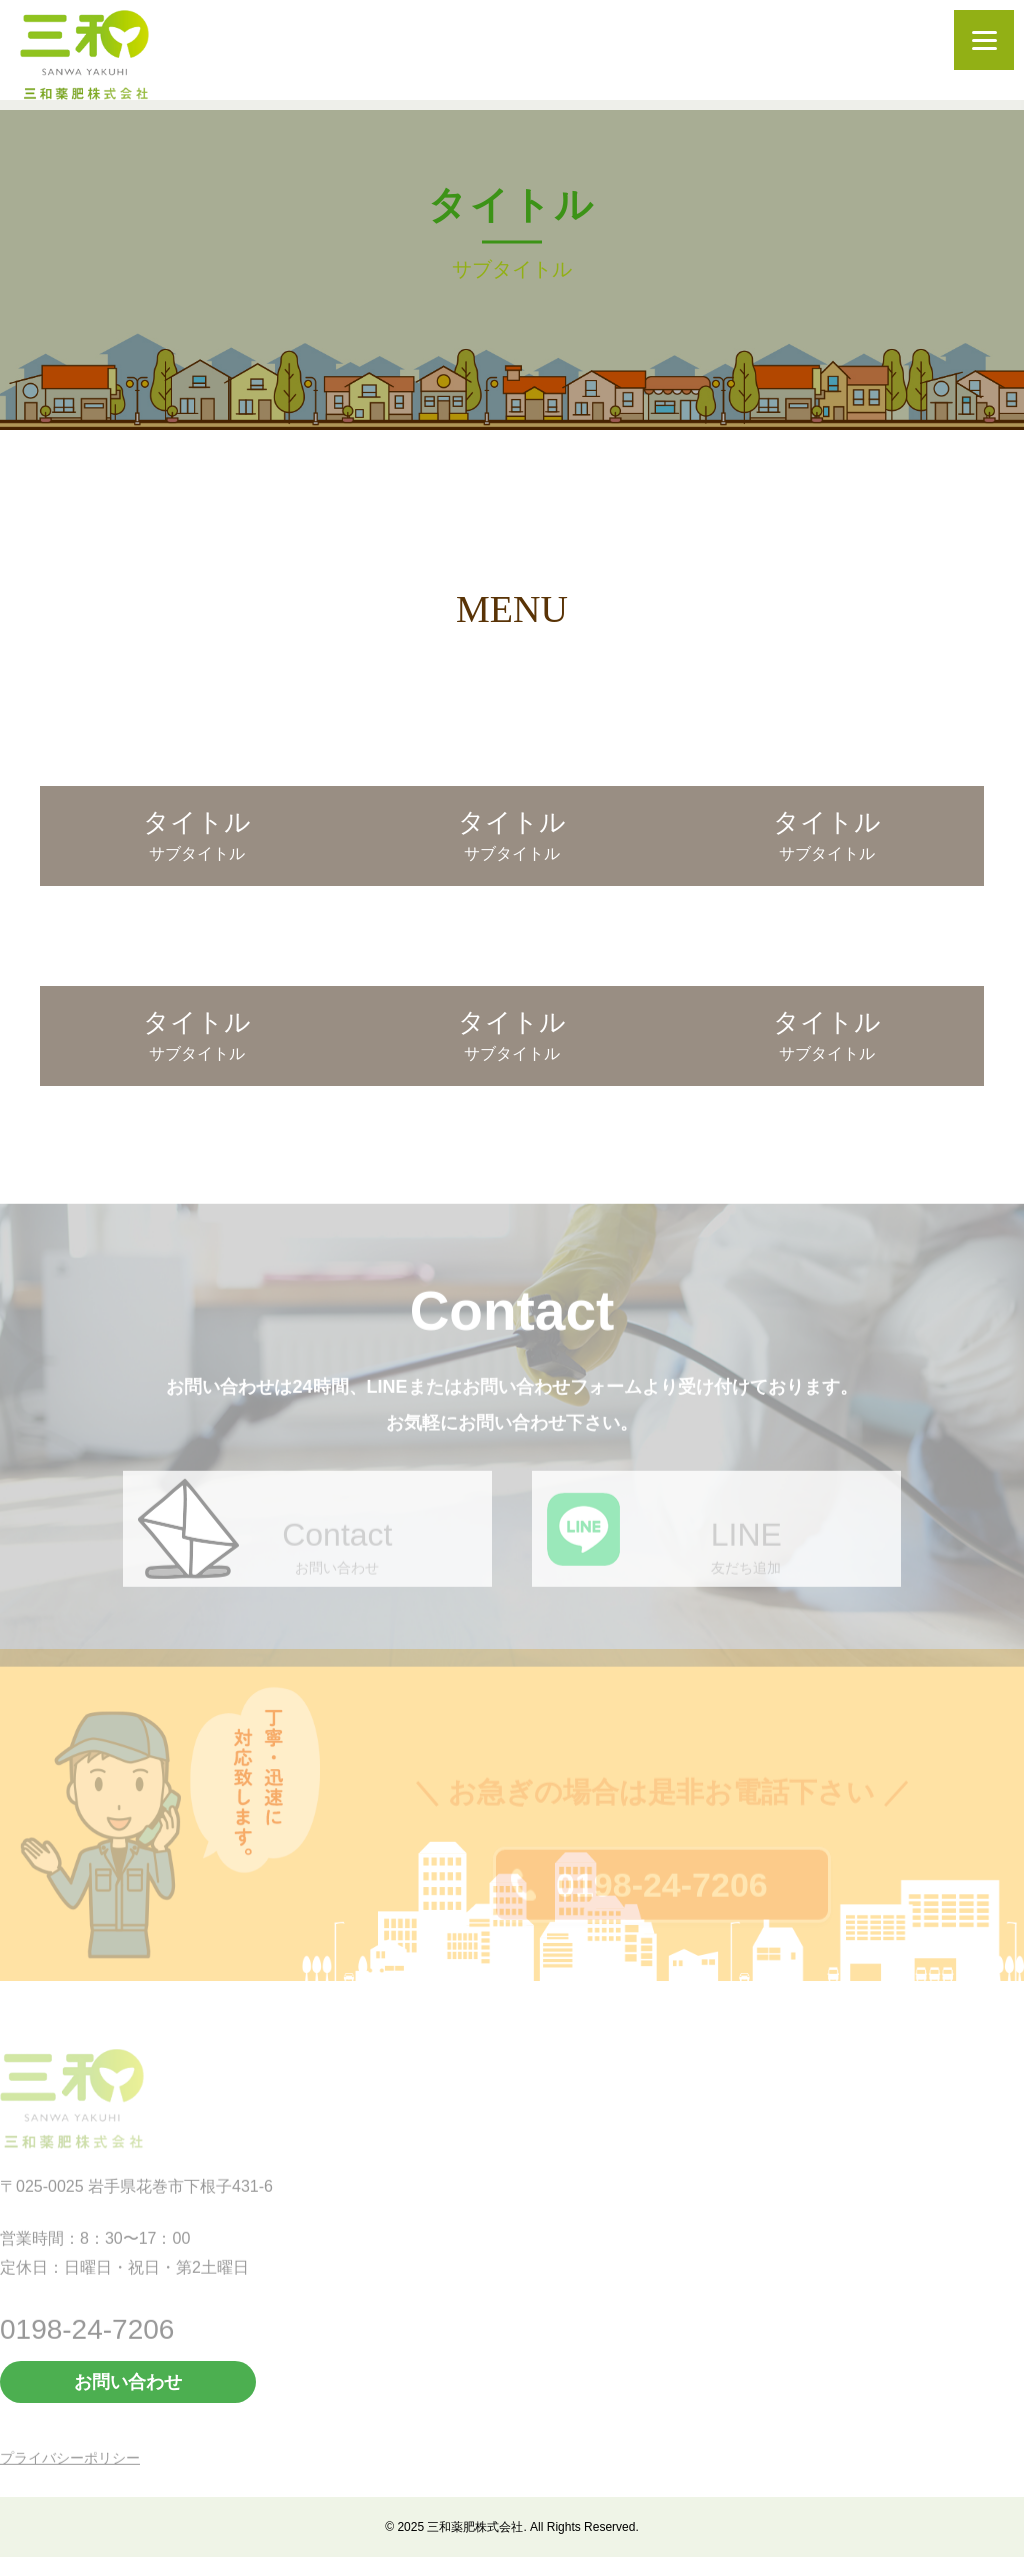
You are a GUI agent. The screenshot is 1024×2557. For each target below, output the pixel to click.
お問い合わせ (128, 2382)
